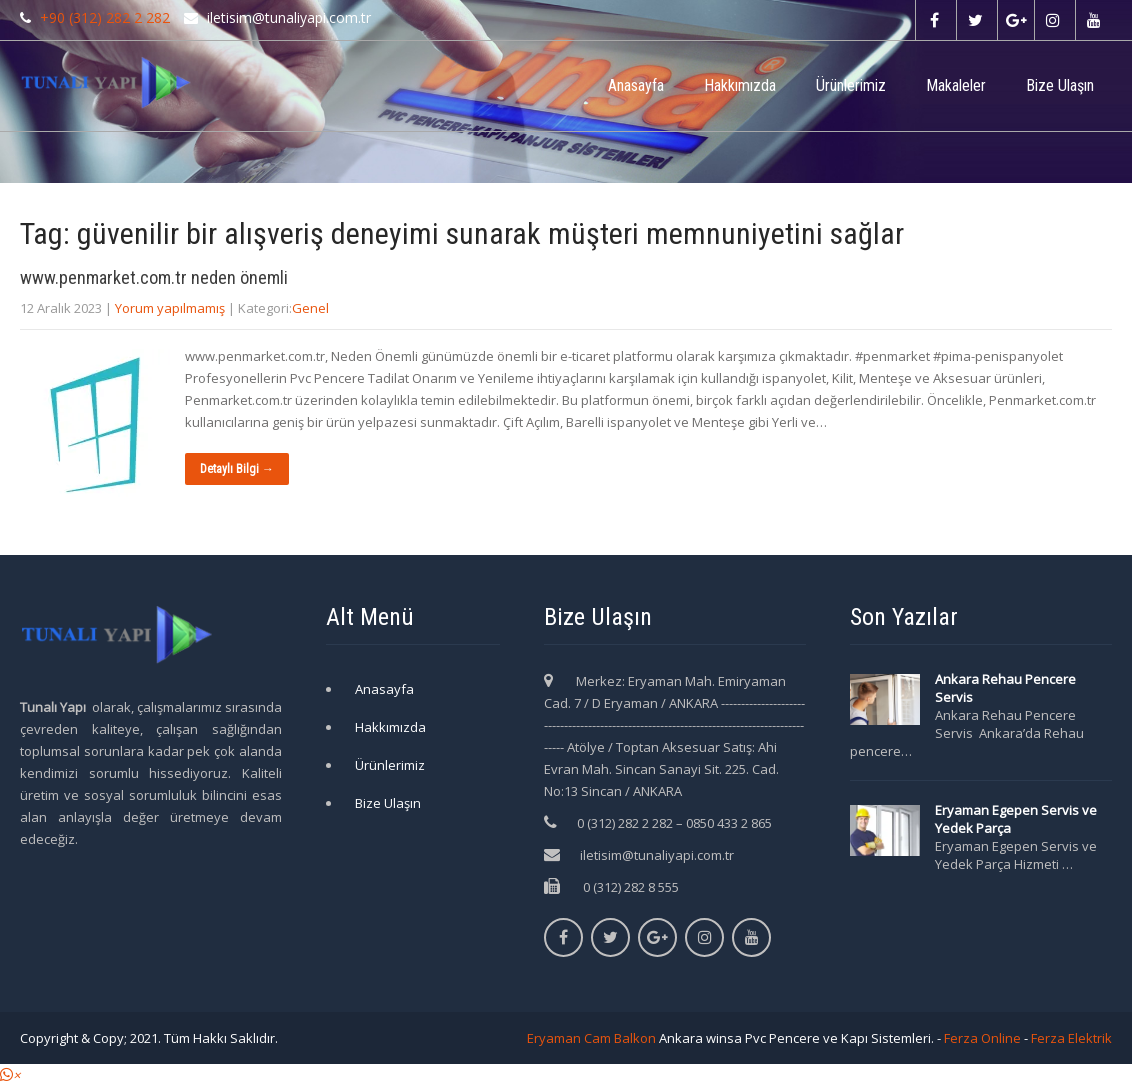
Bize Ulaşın (1060, 85)
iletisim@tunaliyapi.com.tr (657, 855)
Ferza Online (982, 1038)
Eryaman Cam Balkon (591, 1038)
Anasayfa (636, 85)
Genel (310, 308)
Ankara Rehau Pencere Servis (1005, 688)
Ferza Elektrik (1071, 1038)
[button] (10, 1075)
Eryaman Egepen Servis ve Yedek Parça (1016, 819)
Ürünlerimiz (851, 85)
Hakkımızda (740, 85)
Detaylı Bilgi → (237, 469)
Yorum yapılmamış (170, 308)
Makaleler (956, 85)
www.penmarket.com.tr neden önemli (154, 277)
